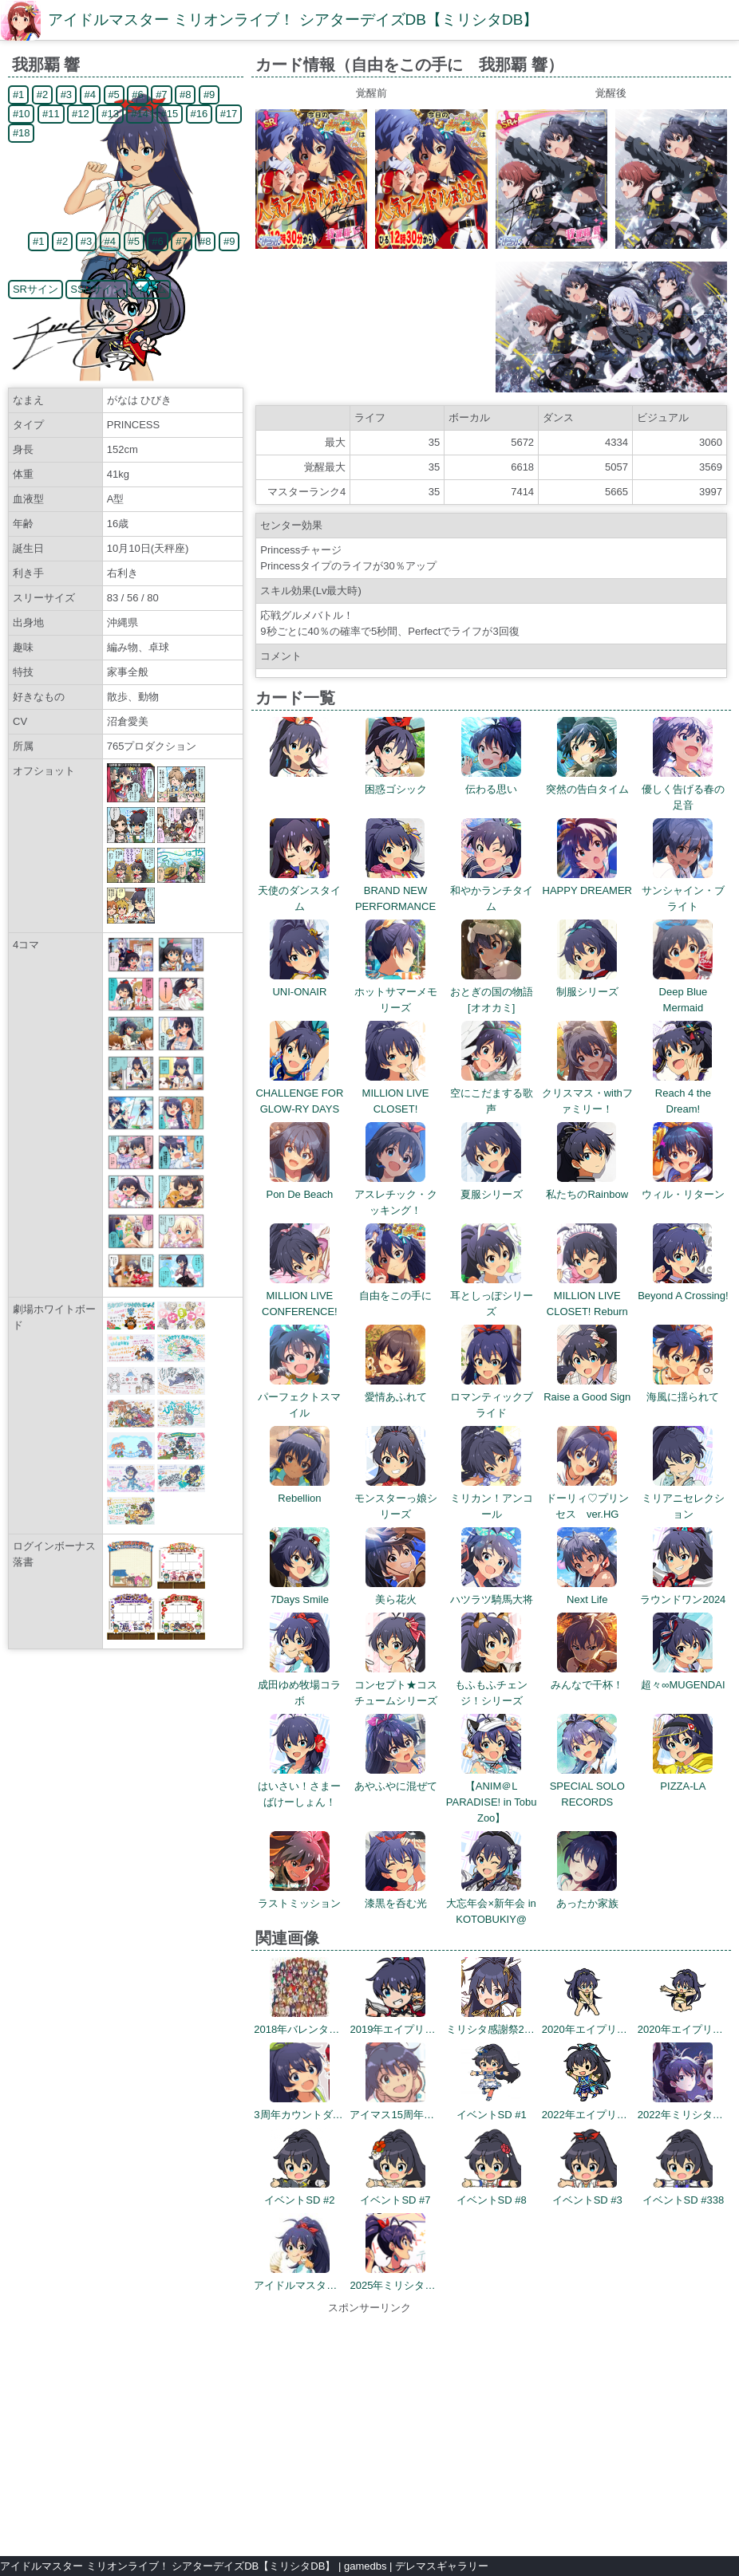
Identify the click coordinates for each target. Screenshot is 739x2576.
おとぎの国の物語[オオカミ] (491, 992)
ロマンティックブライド (491, 1397)
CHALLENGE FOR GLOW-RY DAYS (299, 1093)
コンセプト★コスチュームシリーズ (395, 1685)
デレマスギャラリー (441, 2566)
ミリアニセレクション (683, 1498)
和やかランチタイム (491, 890)
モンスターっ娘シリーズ (395, 1498)
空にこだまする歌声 (491, 1093)
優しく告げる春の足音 (683, 789)
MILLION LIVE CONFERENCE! (300, 1296)
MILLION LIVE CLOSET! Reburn (587, 1296)
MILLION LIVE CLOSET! (395, 1093)
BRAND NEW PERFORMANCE (395, 890)
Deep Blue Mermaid (683, 992)
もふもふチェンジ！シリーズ (491, 1685)
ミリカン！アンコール (491, 1498)
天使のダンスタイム (299, 890)
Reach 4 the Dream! (683, 1093)
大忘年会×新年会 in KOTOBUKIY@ (490, 1903)
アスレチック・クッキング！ (395, 1194)
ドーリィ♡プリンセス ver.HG (587, 1498)
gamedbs (365, 2566)
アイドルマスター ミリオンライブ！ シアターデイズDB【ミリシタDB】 (293, 19)
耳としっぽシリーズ (491, 1296)
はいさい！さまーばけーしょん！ (299, 1786)
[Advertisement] (369, 2427)
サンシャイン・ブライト (683, 890)
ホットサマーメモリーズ (395, 992)
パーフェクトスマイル (299, 1397)
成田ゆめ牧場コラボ (299, 1685)
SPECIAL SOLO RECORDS (587, 1786)
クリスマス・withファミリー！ (587, 1093)
